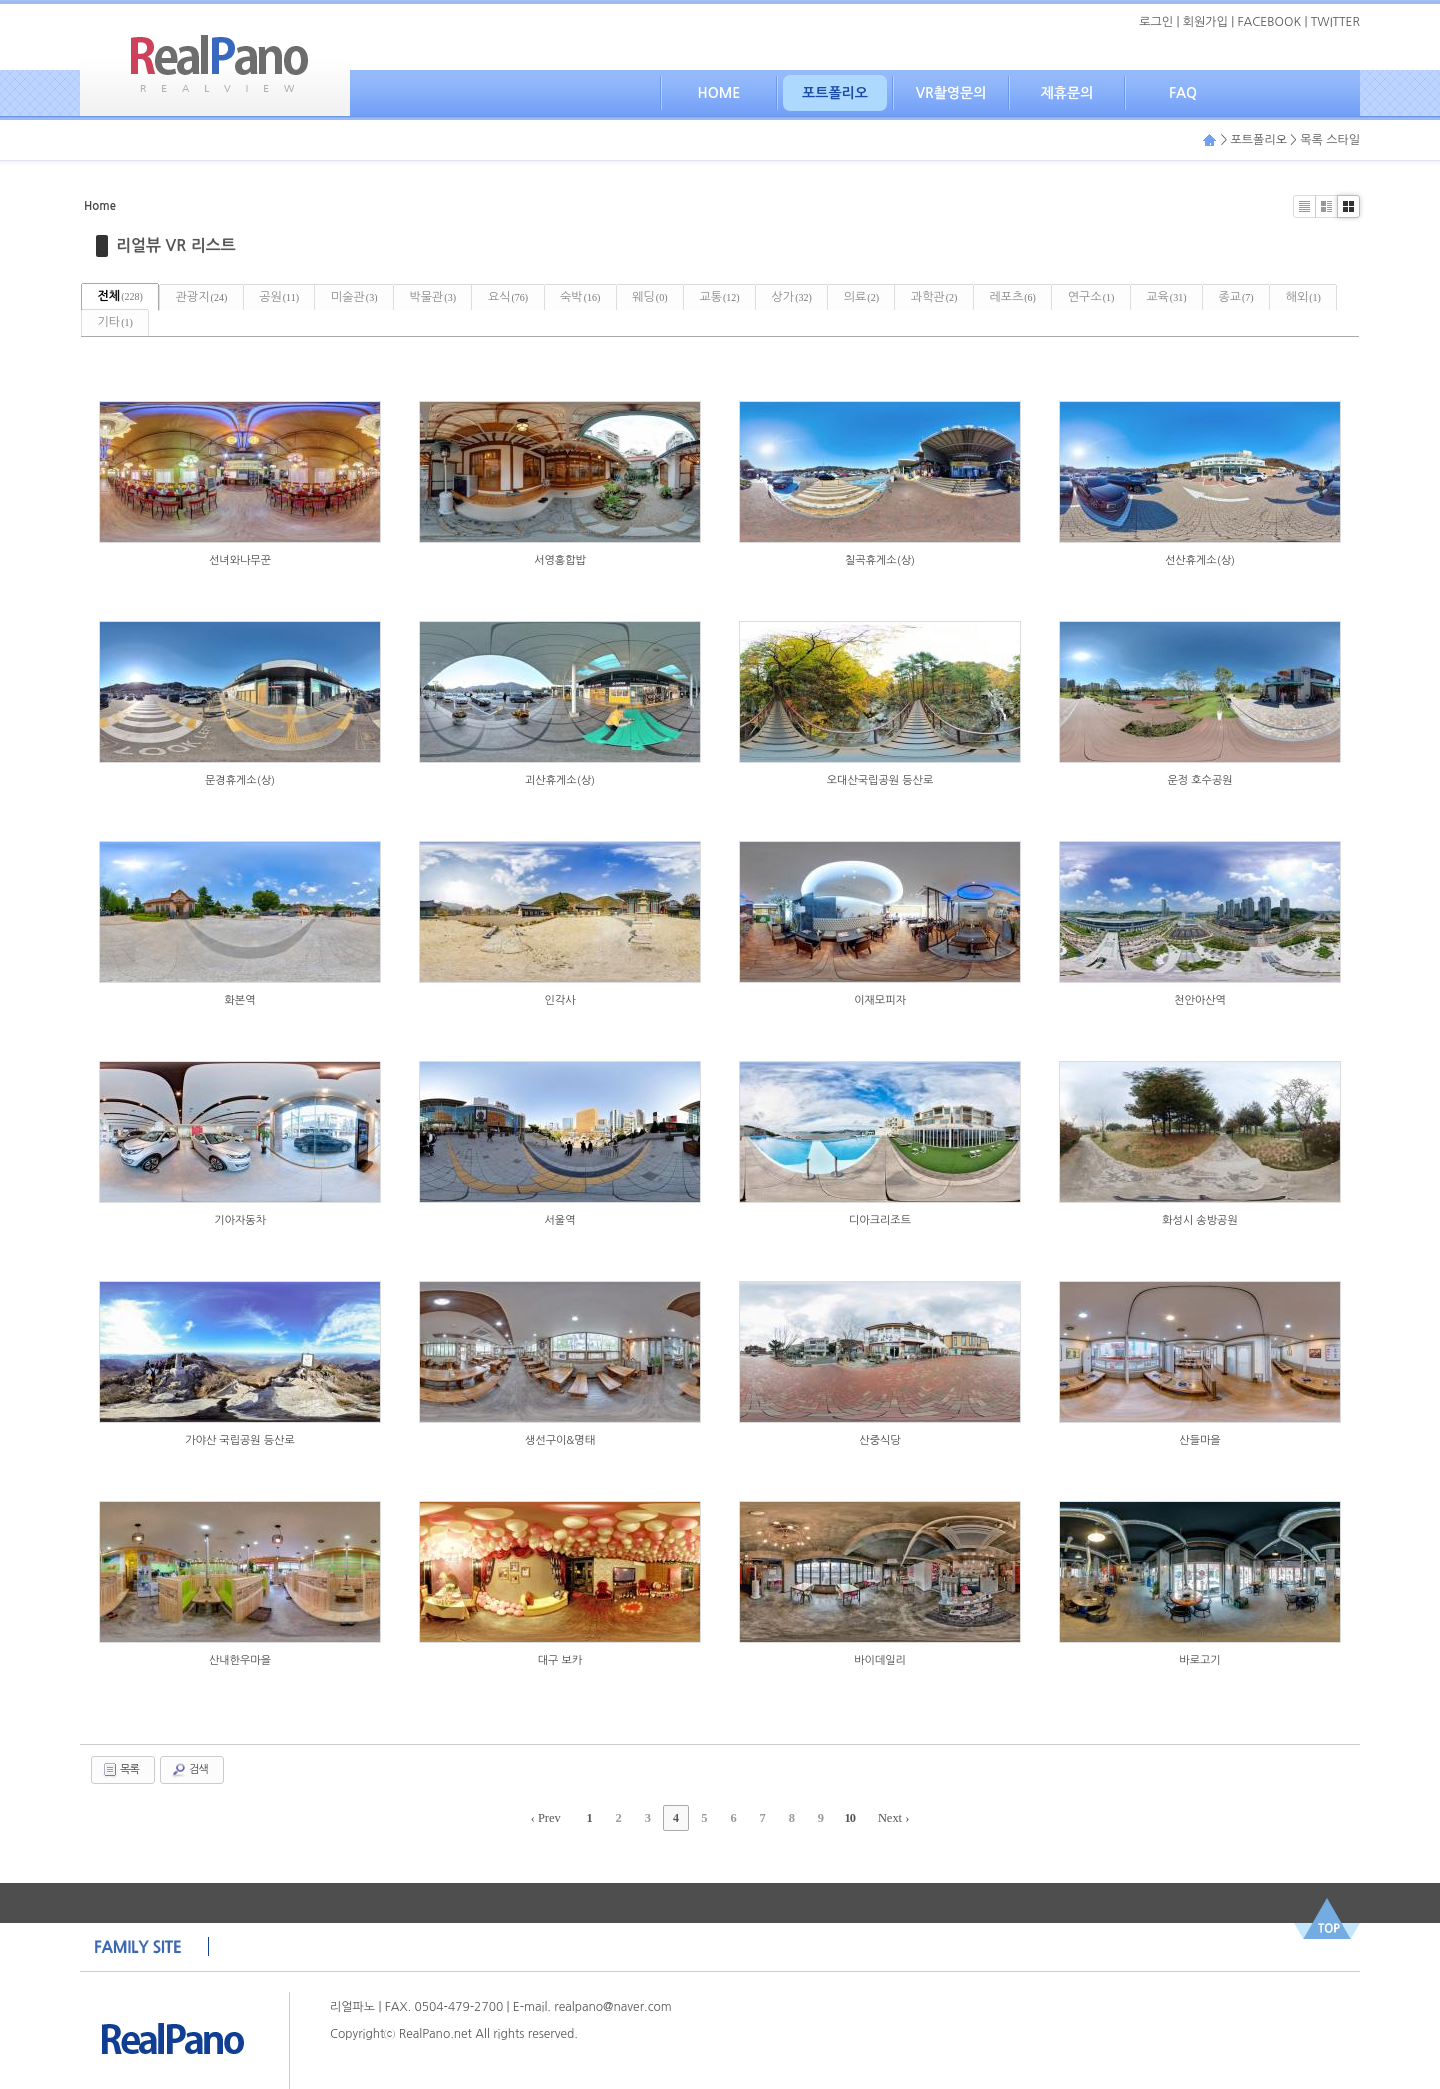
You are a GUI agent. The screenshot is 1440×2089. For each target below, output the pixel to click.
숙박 (639, 296)
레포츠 (1126, 296)
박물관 (473, 296)
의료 (956, 296)
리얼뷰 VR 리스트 (176, 244)
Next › (885, 1818)
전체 (124, 296)
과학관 (1038, 296)
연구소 (1213, 296)
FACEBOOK (1270, 22)
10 (843, 1818)
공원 (302, 296)
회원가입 (1205, 22)
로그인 (1156, 22)
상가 (878, 296)
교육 (1298, 296)
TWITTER (1335, 22)
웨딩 (717, 296)
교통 (796, 296)
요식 (558, 296)
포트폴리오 (835, 93)
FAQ (1183, 93)
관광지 (215, 296)
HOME (719, 93)
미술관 (386, 296)
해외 (195, 322)
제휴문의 (1067, 93)
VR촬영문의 (951, 93)
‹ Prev (554, 1818)
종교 (119, 322)
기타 (271, 322)
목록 (120, 1770)
